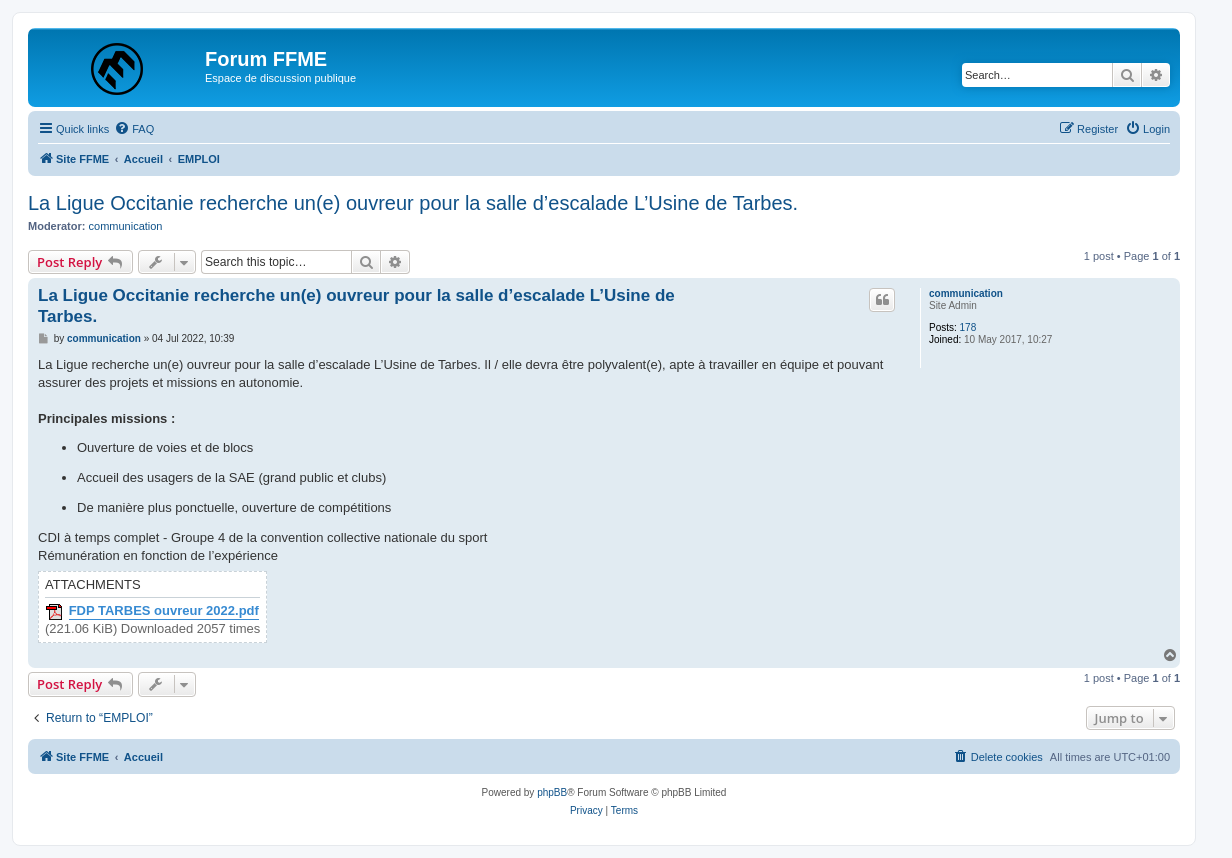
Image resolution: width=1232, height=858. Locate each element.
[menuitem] (134, 129)
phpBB (552, 792)
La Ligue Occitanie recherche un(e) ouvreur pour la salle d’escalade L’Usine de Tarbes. (413, 203)
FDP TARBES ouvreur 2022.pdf (164, 611)
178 (968, 327)
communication (126, 226)
